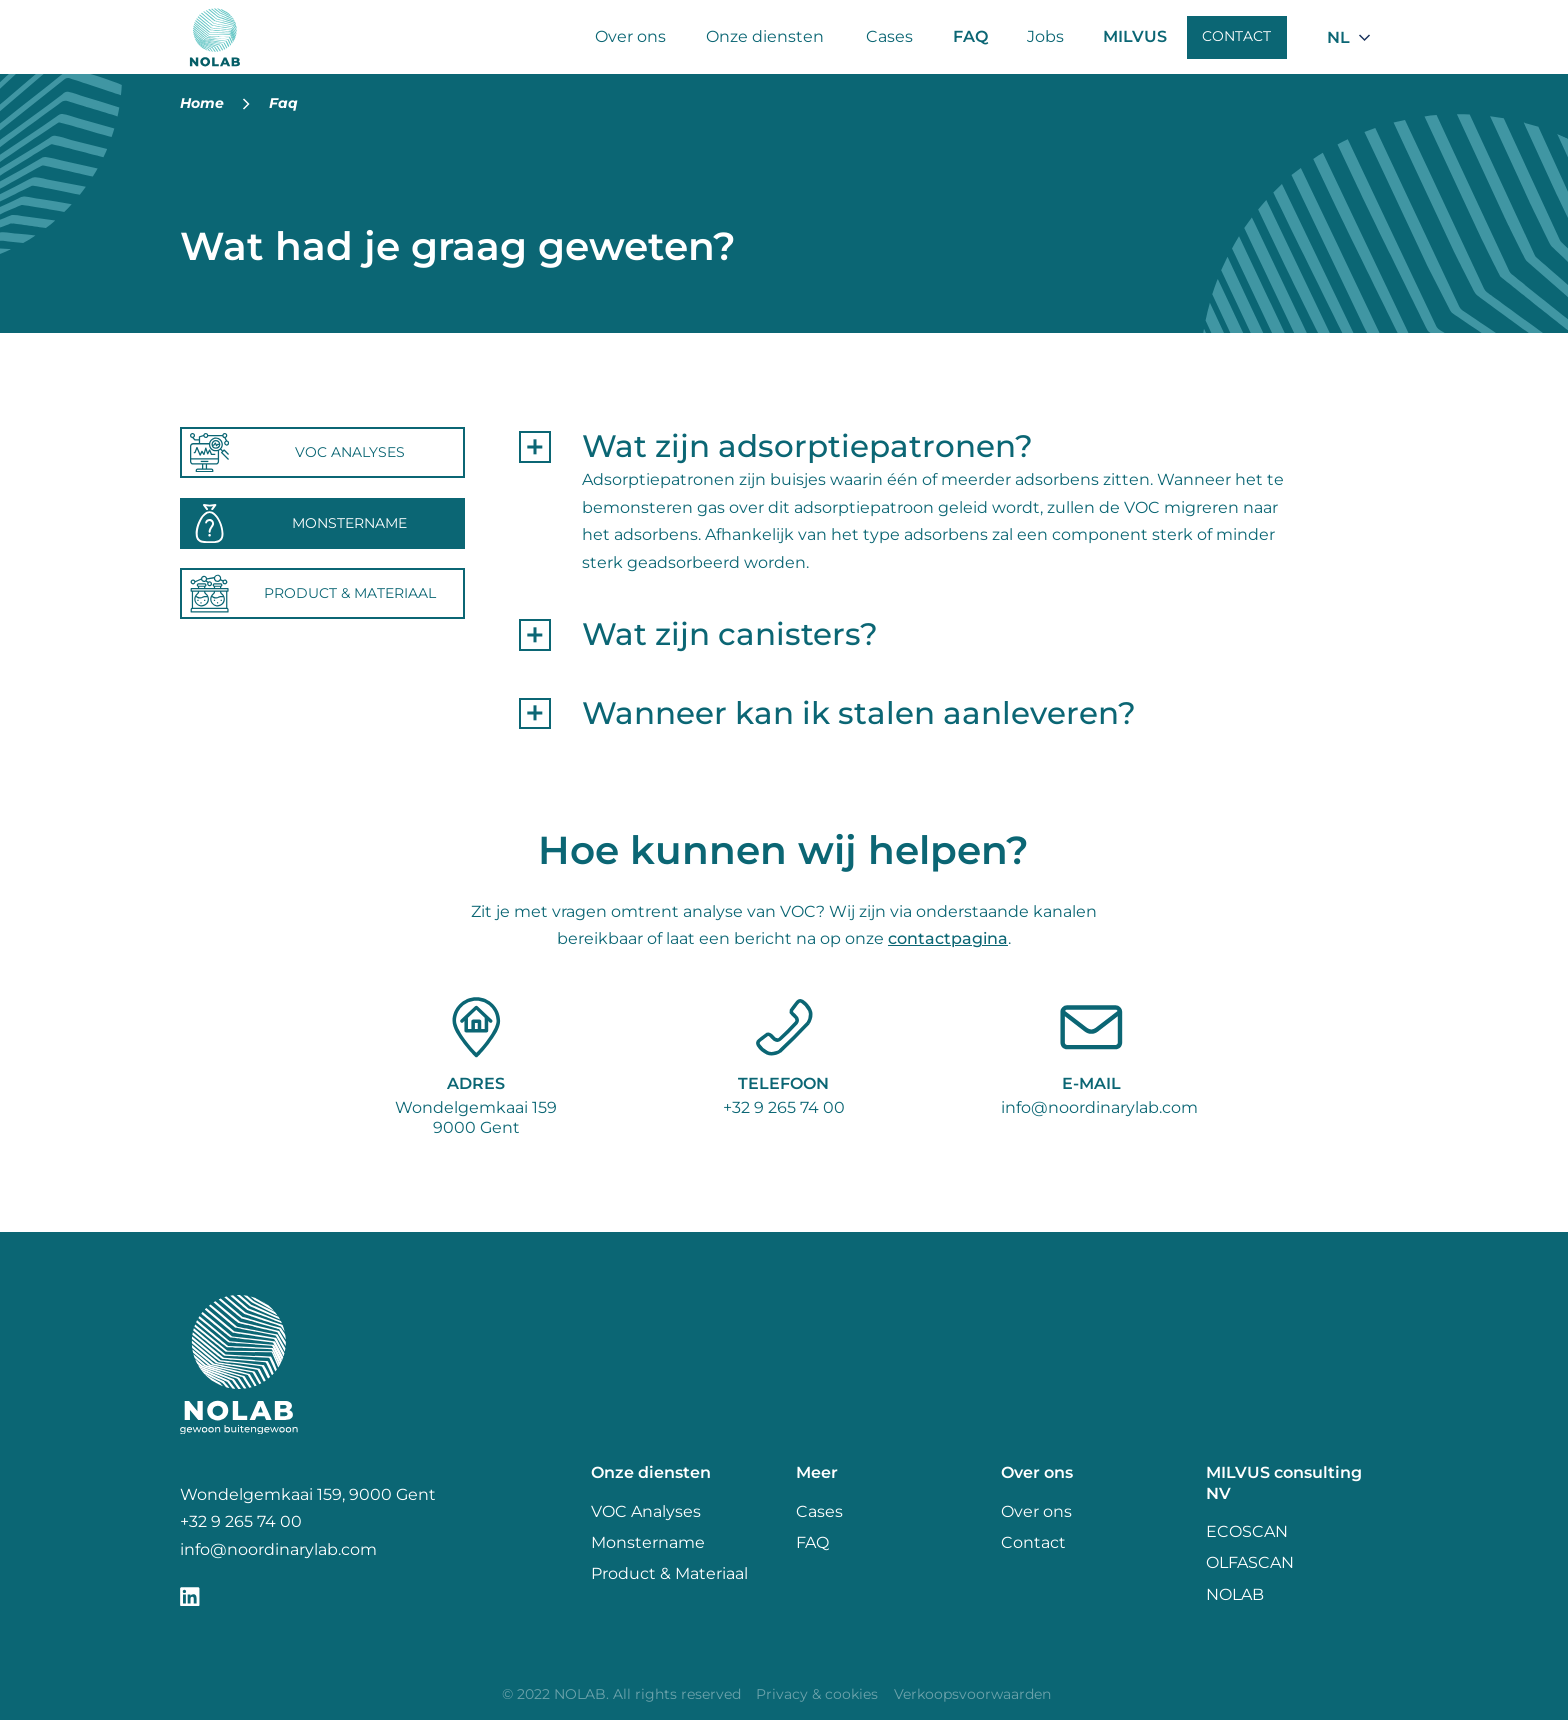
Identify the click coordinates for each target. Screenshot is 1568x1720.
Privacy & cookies (817, 1694)
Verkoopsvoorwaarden (972, 1694)
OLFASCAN (1250, 1562)
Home (202, 103)
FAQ (970, 36)
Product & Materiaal (669, 1573)
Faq (283, 103)
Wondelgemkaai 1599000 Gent (476, 1117)
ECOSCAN (1247, 1531)
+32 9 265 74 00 (784, 1107)
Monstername (648, 1542)
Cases (889, 36)
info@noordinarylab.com (1099, 1107)
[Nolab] (215, 37)
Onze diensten (765, 36)
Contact (1236, 36)
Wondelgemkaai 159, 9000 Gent (308, 1494)
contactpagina (948, 938)
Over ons (630, 36)
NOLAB (1235, 1594)
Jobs (1045, 36)
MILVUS (1135, 36)
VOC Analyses (646, 1511)
